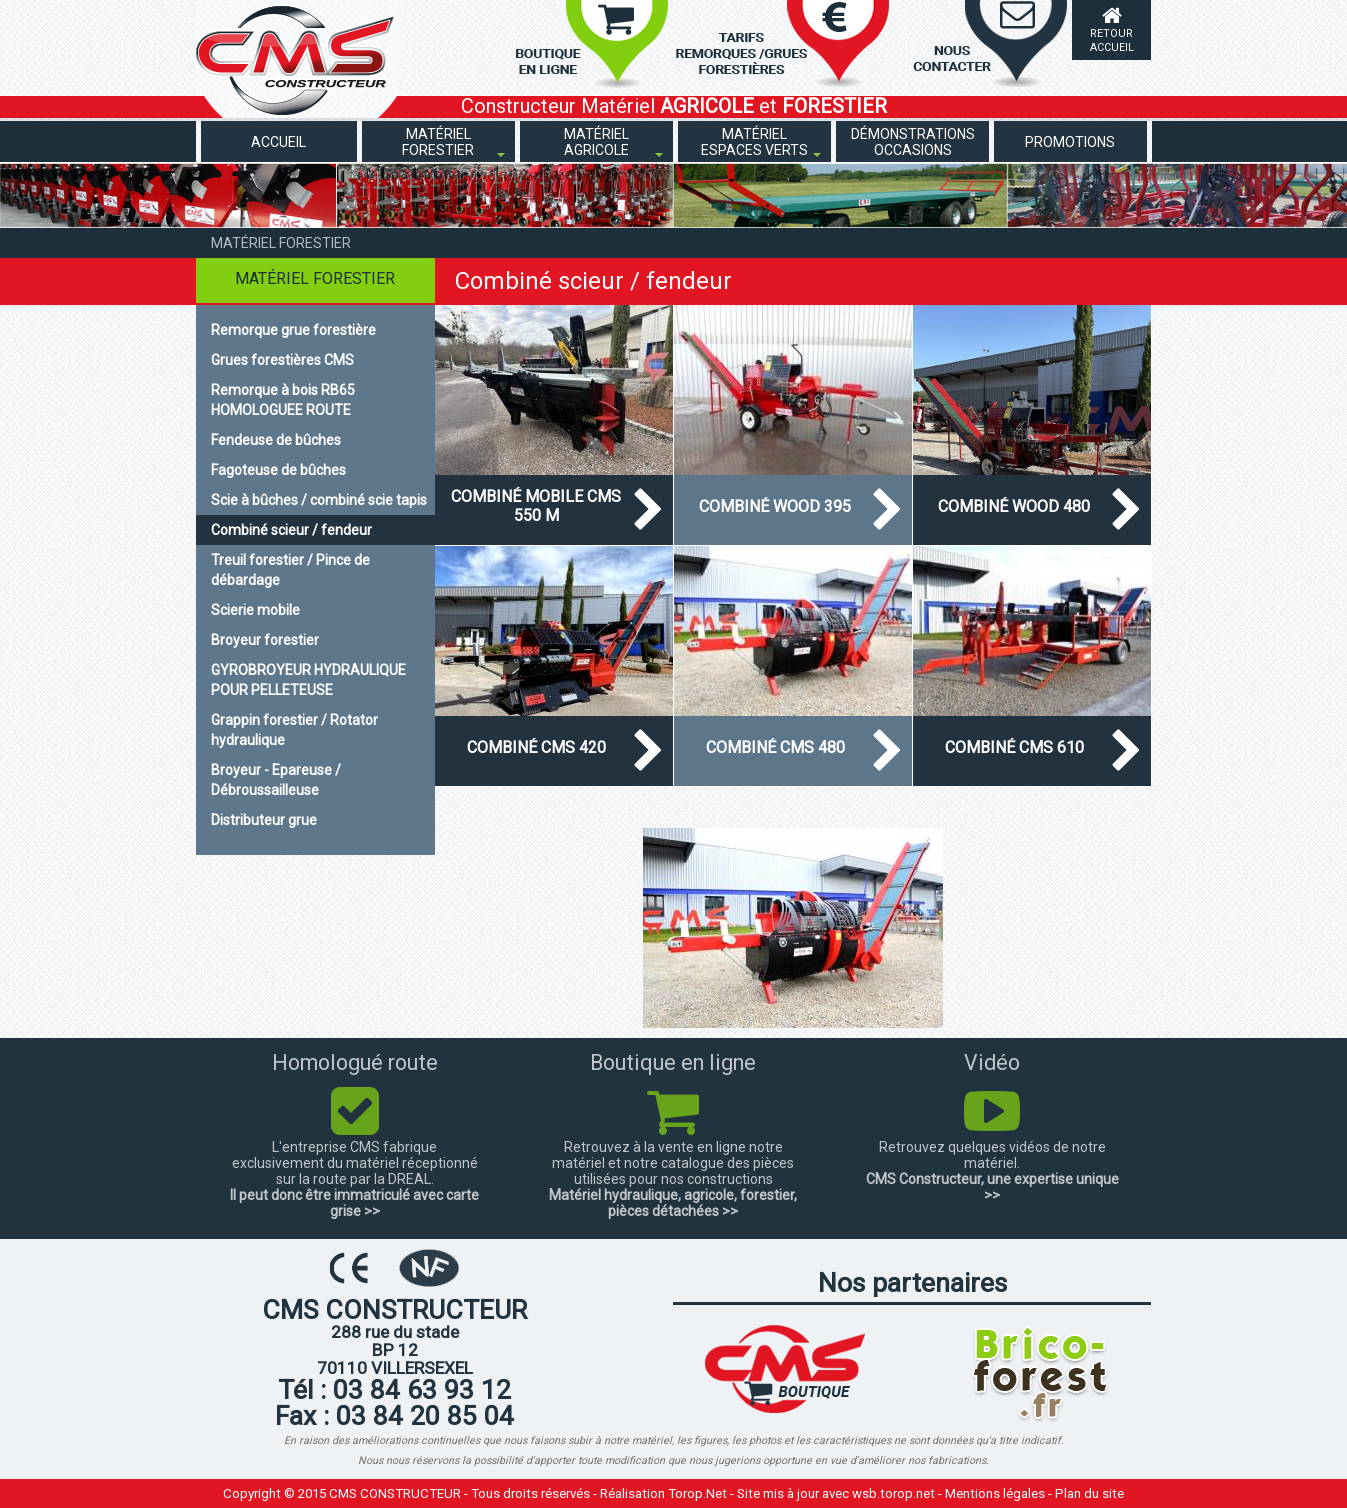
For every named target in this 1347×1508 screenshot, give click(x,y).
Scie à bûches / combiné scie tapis (319, 500)
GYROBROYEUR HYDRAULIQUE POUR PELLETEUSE (308, 680)
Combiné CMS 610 (1014, 747)
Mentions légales (995, 1493)
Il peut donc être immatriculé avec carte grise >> (354, 1203)
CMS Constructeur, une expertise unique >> (992, 1187)
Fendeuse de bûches (276, 440)
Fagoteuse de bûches (278, 470)
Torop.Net (697, 1493)
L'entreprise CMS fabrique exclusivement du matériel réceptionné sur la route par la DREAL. (355, 1163)
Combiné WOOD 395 (775, 506)
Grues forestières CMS (282, 360)
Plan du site (1089, 1493)
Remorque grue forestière (293, 330)
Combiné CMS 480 (775, 747)
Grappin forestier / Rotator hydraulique (294, 730)
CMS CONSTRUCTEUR (395, 1493)
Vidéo (992, 1062)
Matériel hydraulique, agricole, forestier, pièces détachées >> (673, 1203)
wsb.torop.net (893, 1493)
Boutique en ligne (673, 1062)
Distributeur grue (264, 820)
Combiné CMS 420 (536, 747)
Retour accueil (1112, 40)
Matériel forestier (281, 243)
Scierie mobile (255, 610)
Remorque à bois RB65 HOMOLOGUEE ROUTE (283, 400)
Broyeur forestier (265, 640)
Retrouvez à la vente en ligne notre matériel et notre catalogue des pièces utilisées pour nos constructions (673, 1163)
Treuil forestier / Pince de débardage (290, 570)
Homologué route (355, 1062)
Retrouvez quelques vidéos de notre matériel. (992, 1155)
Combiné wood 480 (1014, 506)
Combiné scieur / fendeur (291, 530)
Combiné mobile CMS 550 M (536, 506)
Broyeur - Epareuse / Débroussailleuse (276, 780)
